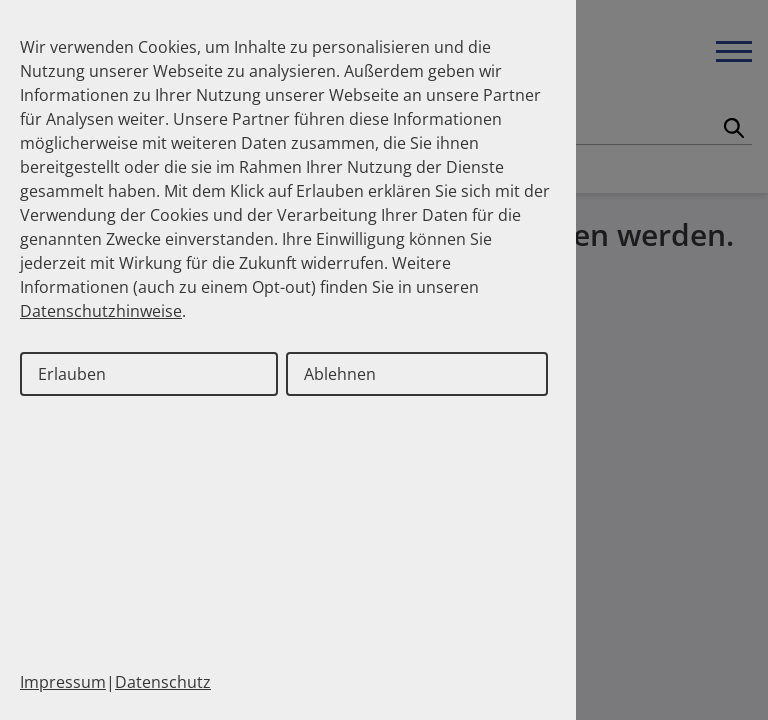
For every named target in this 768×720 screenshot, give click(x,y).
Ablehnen (340, 374)
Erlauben (72, 374)
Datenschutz (163, 682)
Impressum (63, 682)
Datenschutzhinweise (101, 311)
